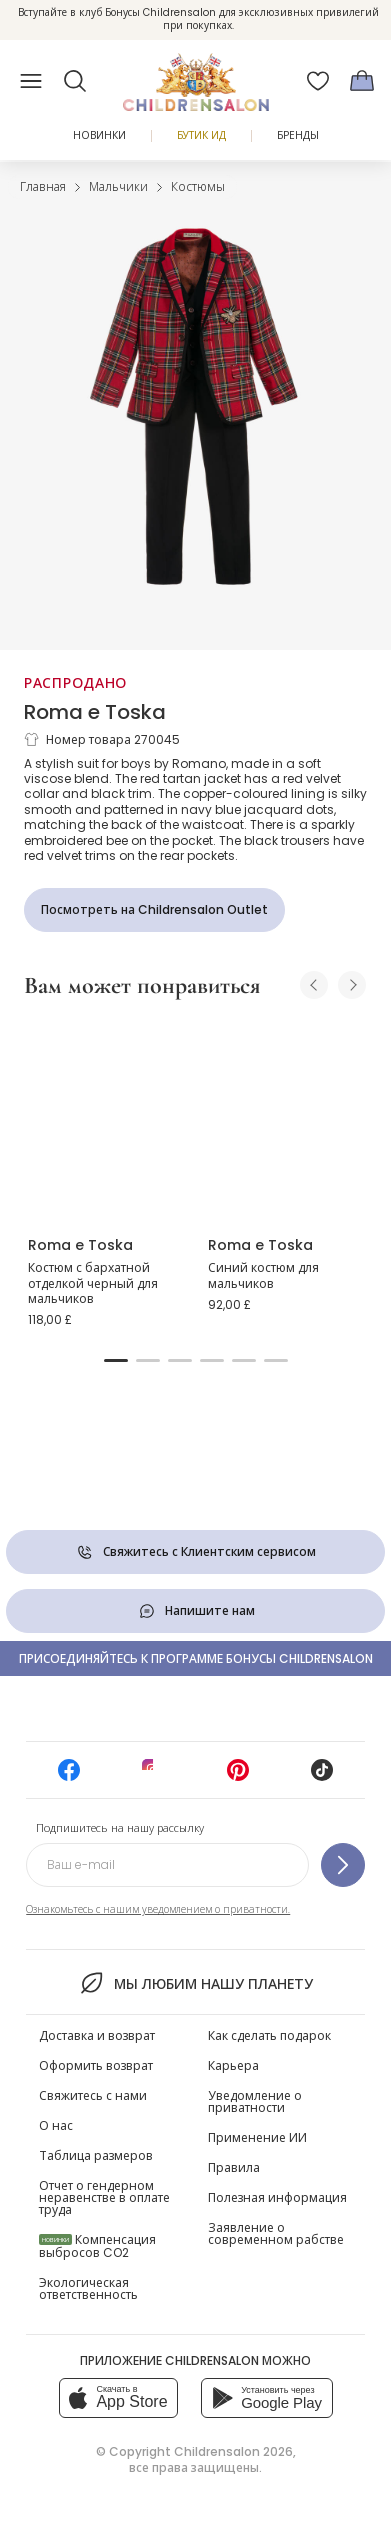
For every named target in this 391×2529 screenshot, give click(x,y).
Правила (234, 2167)
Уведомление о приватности (255, 2101)
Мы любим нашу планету (195, 1983)
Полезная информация (277, 2197)
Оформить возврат (96, 2065)
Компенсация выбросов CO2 (97, 2246)
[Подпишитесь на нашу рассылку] (343, 1865)
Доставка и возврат (97, 2035)
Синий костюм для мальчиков (263, 1275)
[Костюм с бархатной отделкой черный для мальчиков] (106, 1118)
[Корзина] (362, 81)
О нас (56, 2125)
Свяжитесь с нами (93, 2095)
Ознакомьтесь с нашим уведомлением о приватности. (158, 1909)
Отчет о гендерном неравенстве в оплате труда (104, 2197)
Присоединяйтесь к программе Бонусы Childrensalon (196, 1658)
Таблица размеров (96, 2155)
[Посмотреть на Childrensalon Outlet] (154, 910)
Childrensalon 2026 (233, 2451)
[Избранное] (318, 81)
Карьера (233, 2065)
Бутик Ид (201, 135)
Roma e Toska (95, 712)
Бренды (298, 135)
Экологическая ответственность (88, 2288)
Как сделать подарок (269, 2035)
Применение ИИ (257, 2137)
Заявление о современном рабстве (276, 2233)
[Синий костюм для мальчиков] (286, 1118)
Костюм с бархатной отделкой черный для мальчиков (93, 1283)
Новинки (99, 135)
